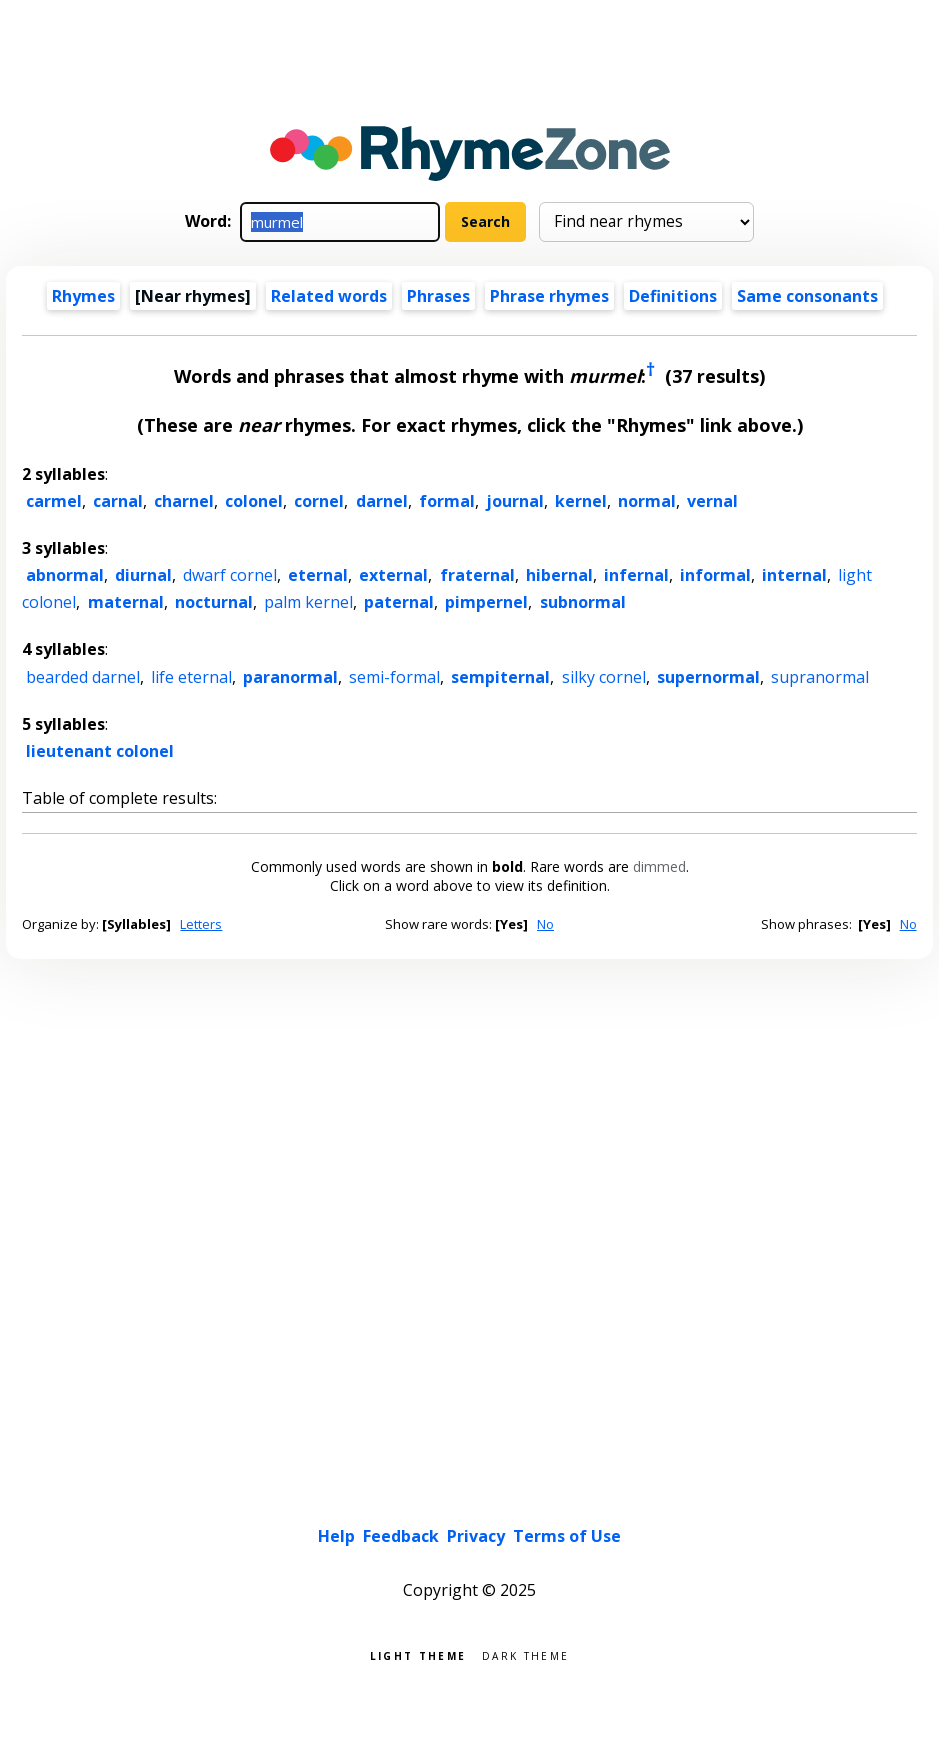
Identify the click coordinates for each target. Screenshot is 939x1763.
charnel (184, 501)
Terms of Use (567, 1536)
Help (336, 1536)
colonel (254, 501)
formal (447, 501)
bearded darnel (83, 677)
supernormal (708, 677)
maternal (126, 602)
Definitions (673, 296)
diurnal (143, 575)
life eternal (191, 677)
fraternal (477, 575)
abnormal (65, 575)
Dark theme (525, 1654)
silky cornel (604, 677)
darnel (382, 501)
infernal (636, 575)
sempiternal (500, 677)
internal (794, 575)
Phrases (438, 296)
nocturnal (214, 602)
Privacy (476, 1536)
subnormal (583, 602)
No (545, 924)
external (393, 575)
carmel (54, 501)
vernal (712, 501)
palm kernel (308, 602)
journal (515, 501)
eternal (318, 575)
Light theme (418, 1654)
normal (647, 501)
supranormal (820, 677)
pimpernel (486, 602)
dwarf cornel (230, 575)
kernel (581, 501)
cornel (319, 501)
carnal (118, 501)
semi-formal (394, 677)
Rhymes (83, 296)
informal (715, 575)
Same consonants (807, 296)
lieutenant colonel (100, 751)
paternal (399, 602)
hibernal (559, 575)
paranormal (290, 677)
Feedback (401, 1536)
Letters (201, 924)
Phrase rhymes (549, 296)
